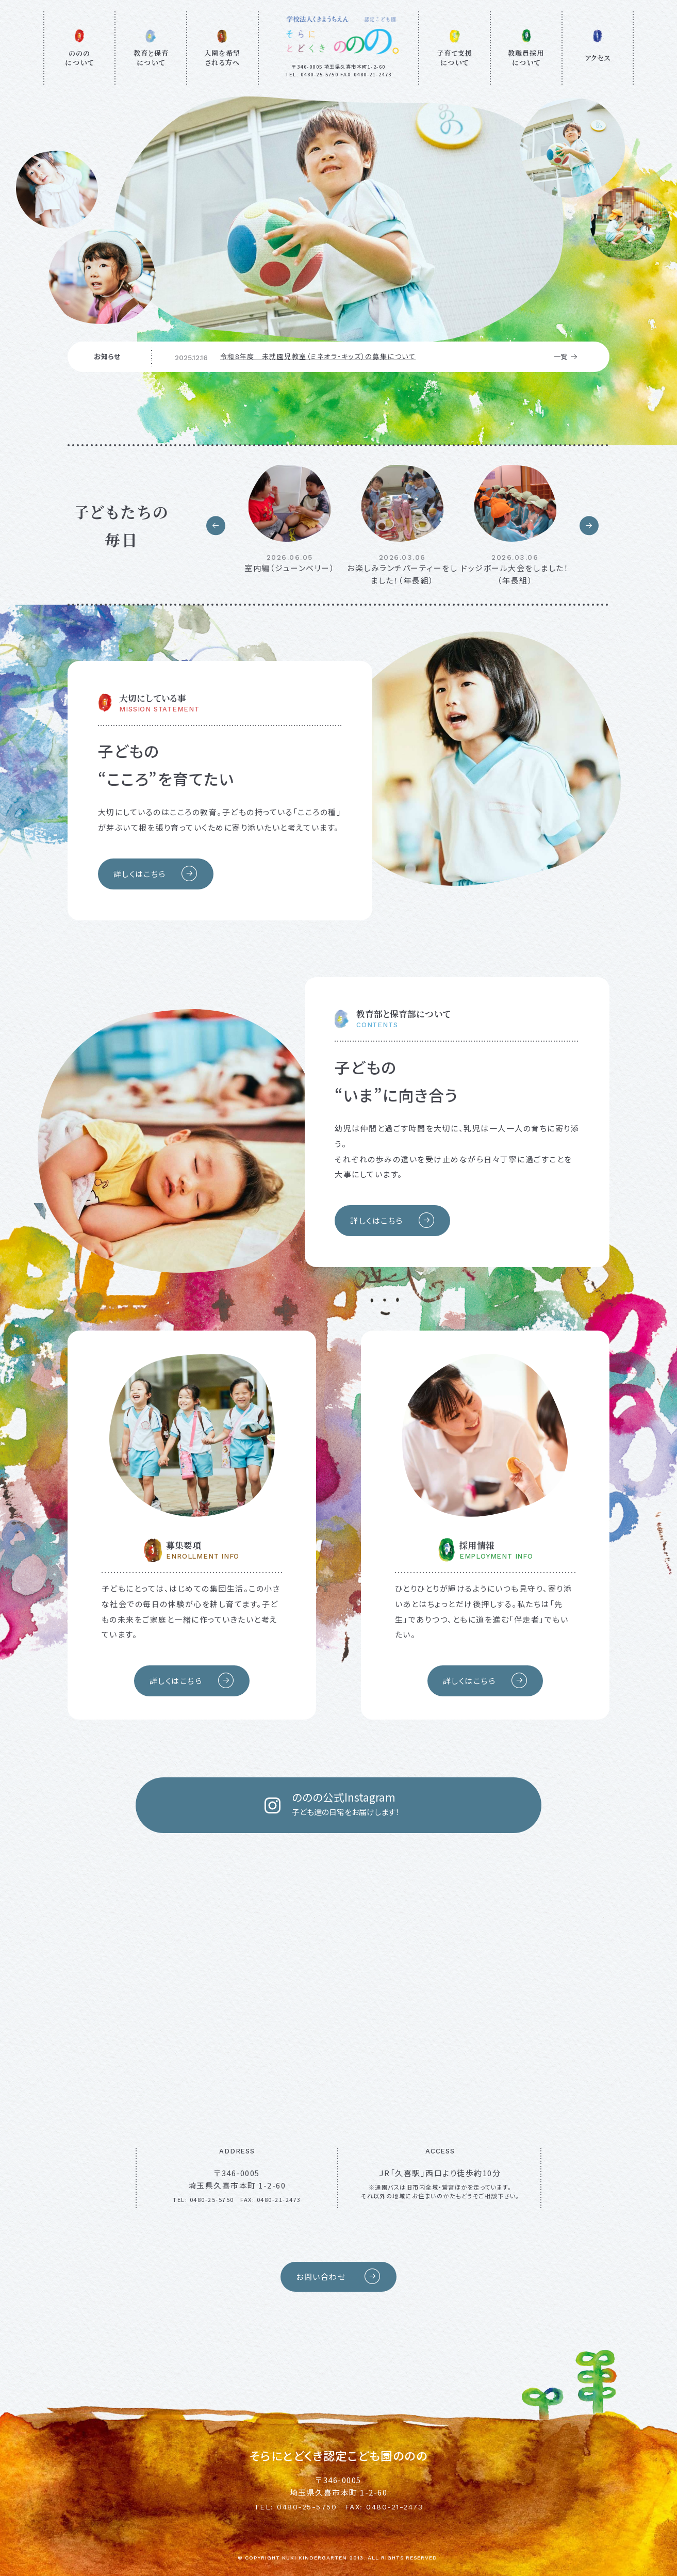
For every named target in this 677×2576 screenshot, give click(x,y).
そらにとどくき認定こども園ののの (339, 2455)
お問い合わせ (338, 2277)
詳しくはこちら (155, 874)
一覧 (566, 356)
